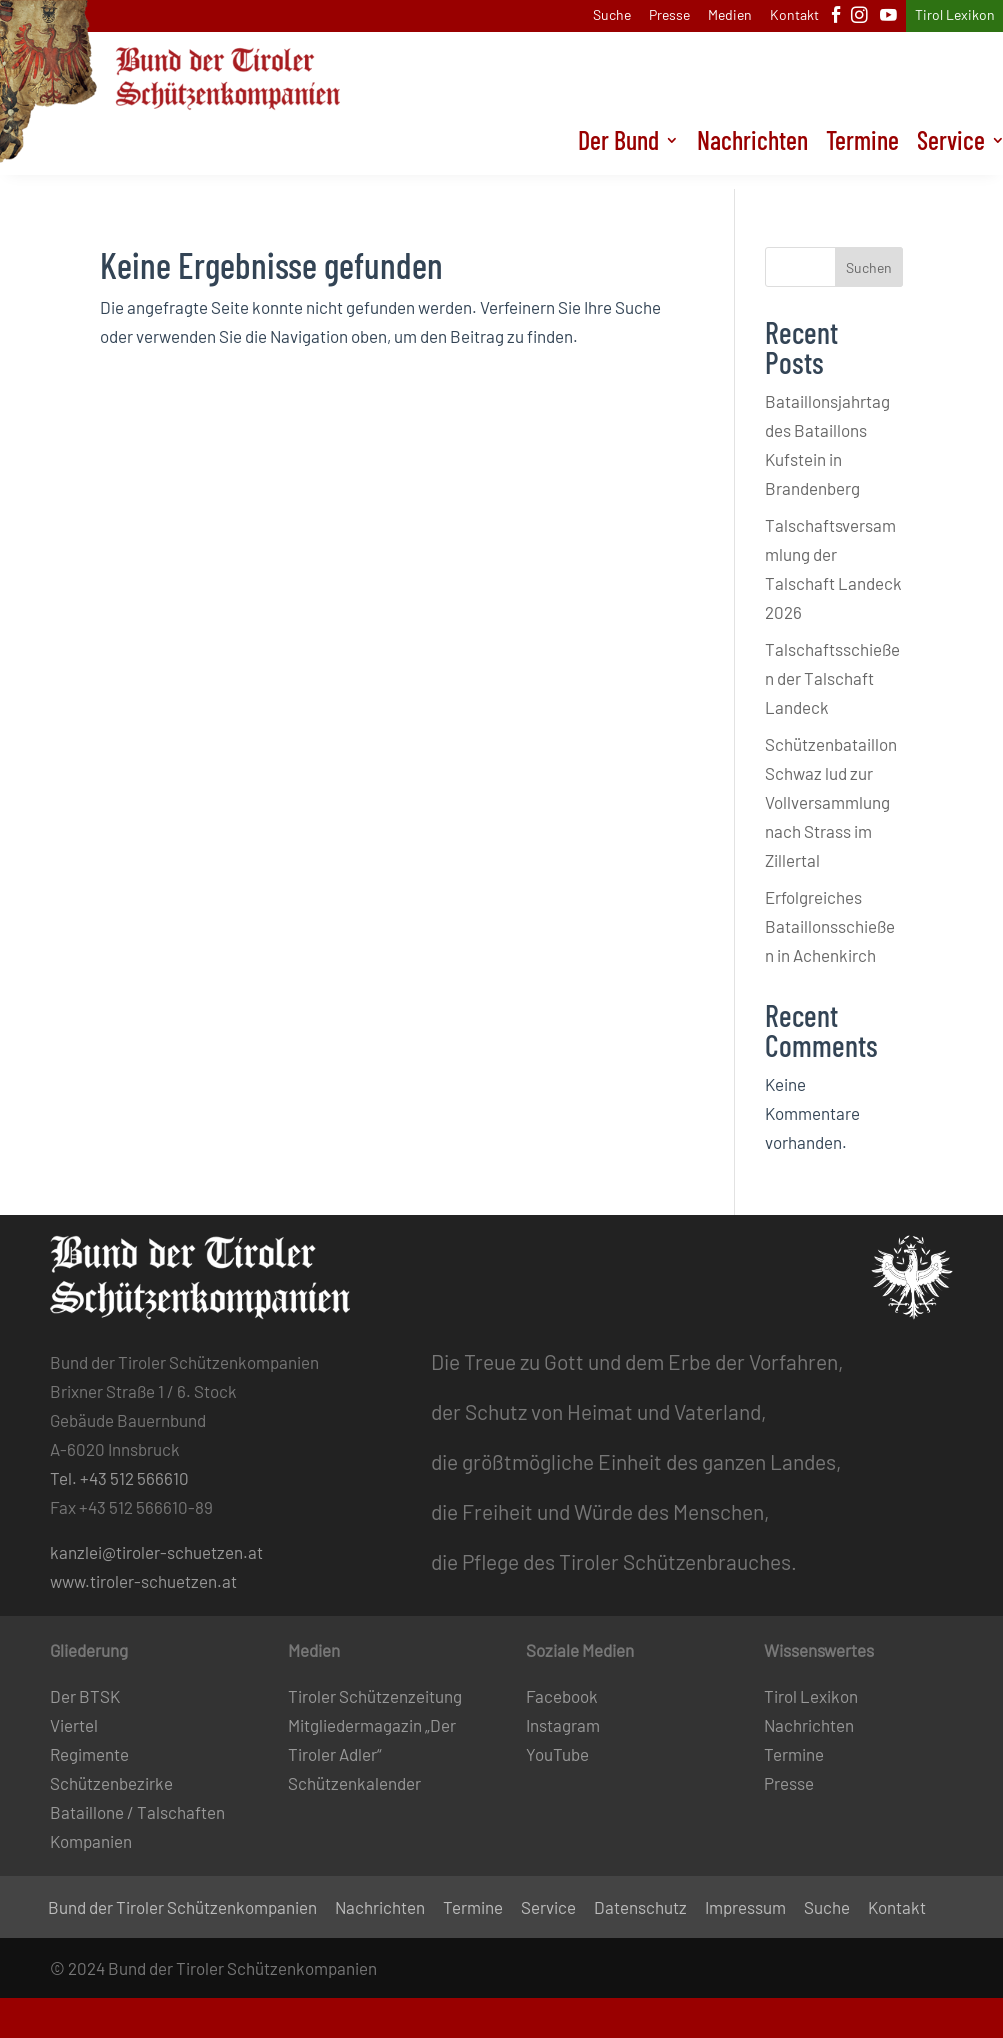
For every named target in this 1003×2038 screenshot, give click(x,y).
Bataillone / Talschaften (137, 1812)
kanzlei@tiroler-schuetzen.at (156, 1552)
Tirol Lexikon (955, 15)
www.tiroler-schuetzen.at (143, 1581)
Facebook (562, 1696)
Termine (862, 158)
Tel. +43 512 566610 (119, 1478)
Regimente (89, 1754)
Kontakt (794, 15)
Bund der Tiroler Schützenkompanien (182, 1908)
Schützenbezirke (111, 1783)
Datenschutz (640, 1908)
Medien (730, 15)
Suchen (869, 267)
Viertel (74, 1725)
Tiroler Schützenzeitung (375, 1696)
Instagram (563, 1725)
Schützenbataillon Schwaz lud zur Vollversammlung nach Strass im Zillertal (831, 802)
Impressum (745, 1908)
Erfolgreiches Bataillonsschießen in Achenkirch (830, 926)
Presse (669, 15)
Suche (612, 15)
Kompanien (91, 1841)
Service (548, 1908)
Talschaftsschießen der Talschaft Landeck (832, 678)
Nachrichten (752, 158)
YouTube (557, 1754)
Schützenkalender (354, 1783)
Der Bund (618, 158)
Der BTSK (85, 1696)
